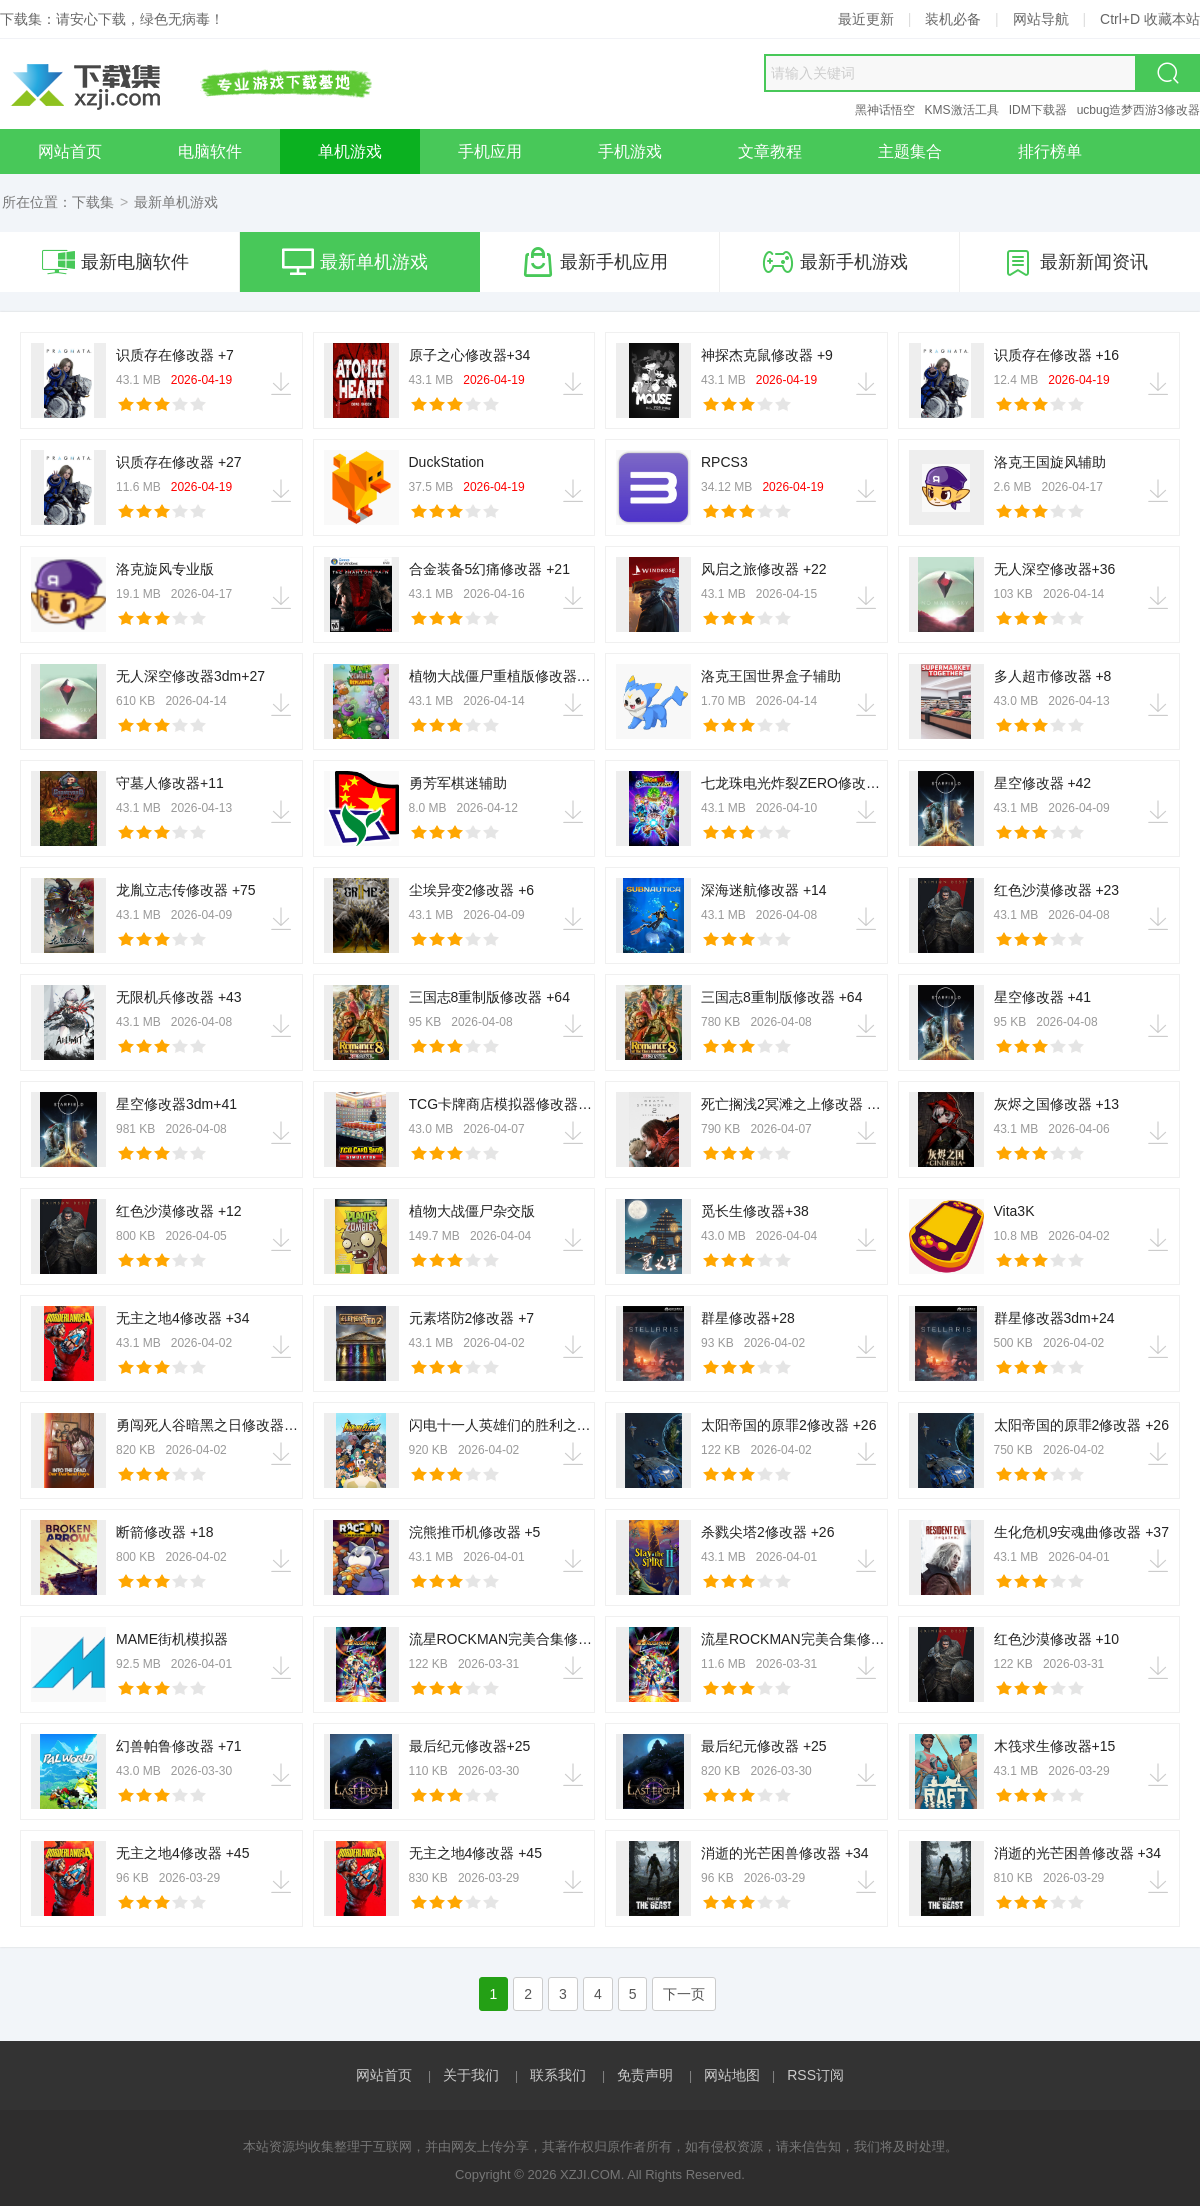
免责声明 (645, 2075)
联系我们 (558, 2075)
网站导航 (1041, 19)
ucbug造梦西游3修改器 (1138, 110)
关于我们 (471, 2075)
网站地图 (732, 2075)
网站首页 (384, 2075)
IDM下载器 (1038, 110)
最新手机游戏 (835, 262)
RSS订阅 (815, 2075)
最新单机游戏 (355, 262)
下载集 (93, 202)
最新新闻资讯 (1075, 262)
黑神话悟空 (885, 110)
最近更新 (866, 19)
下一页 (684, 1994)
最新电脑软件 (115, 262)
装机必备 (953, 19)
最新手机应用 (595, 262)
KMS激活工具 (962, 110)
